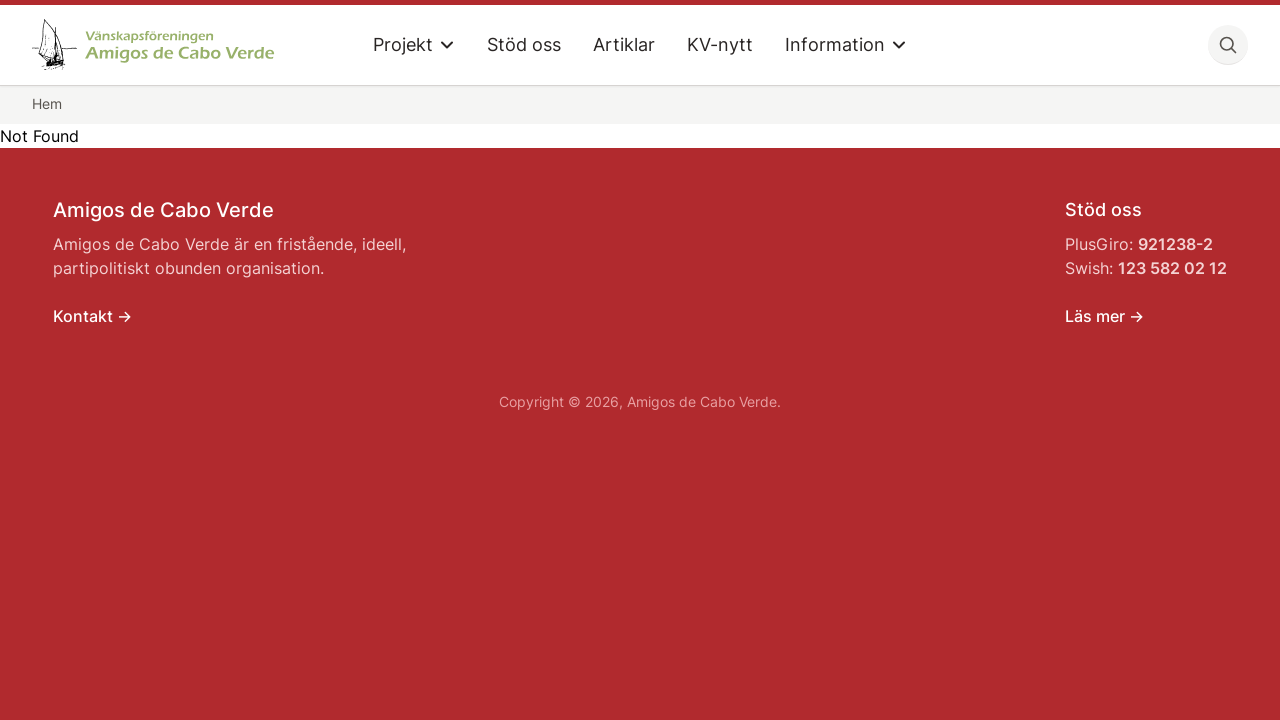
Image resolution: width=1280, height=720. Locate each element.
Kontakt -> (92, 316)
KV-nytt (720, 44)
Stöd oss (524, 44)
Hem (47, 103)
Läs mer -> (1104, 316)
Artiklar (624, 44)
